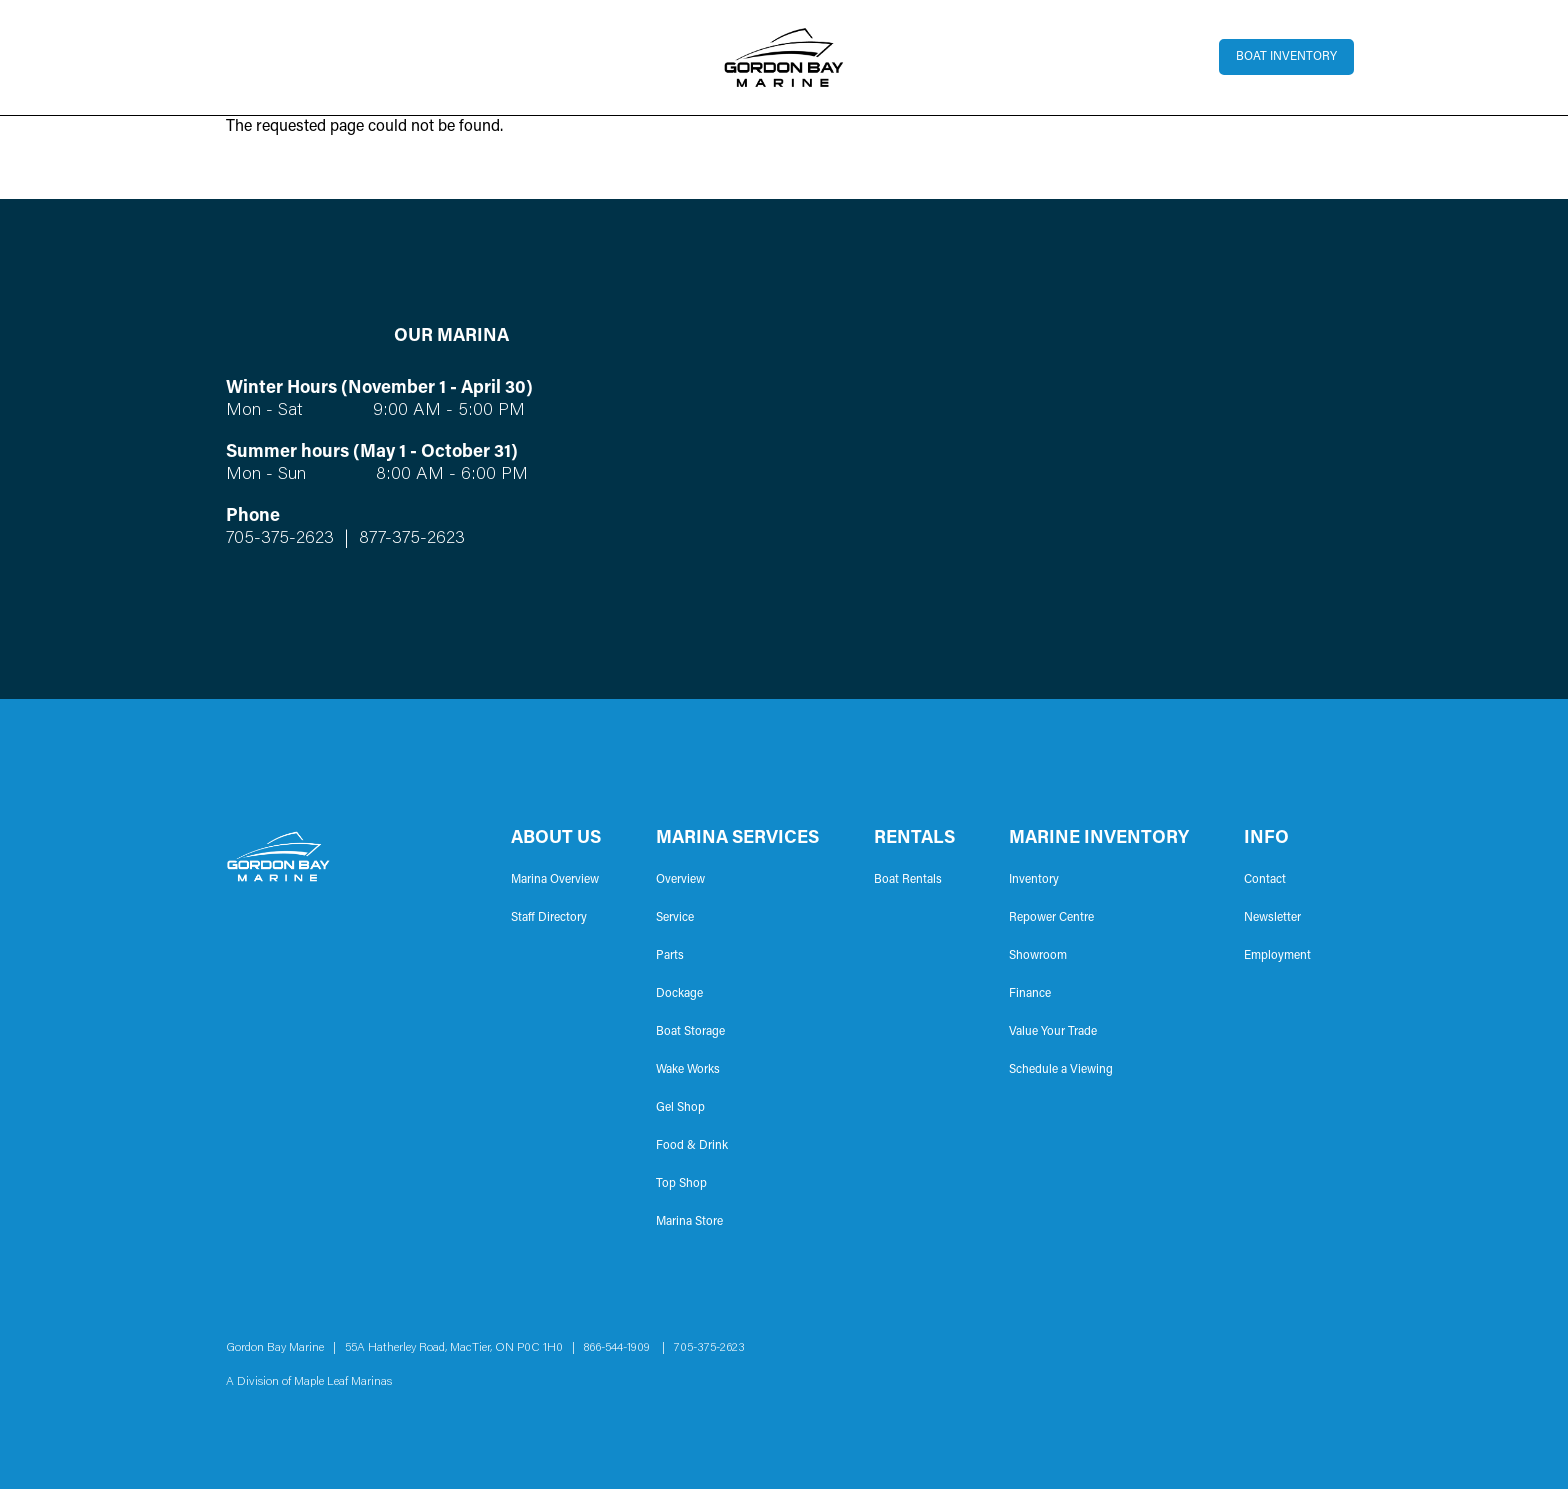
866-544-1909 (621, 1348)
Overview (680, 880)
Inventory (1034, 880)
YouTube (1332, 1365)
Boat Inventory (1286, 57)
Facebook (1268, 1365)
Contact (1265, 880)
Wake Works (688, 1070)
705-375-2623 (280, 539)
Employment (1277, 956)
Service (675, 918)
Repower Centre (1051, 918)
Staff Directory (549, 918)
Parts (670, 956)
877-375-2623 (409, 539)
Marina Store (689, 1222)
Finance (1030, 994)
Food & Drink (692, 1146)
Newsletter (1272, 918)
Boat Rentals (908, 880)
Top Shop (681, 1184)
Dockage (679, 994)
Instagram (1300, 1365)
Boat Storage (690, 1032)
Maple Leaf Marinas (343, 1382)
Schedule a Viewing (1061, 1070)
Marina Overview (555, 880)
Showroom (1038, 956)
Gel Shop (680, 1108)
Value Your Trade (1053, 1032)
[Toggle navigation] (226, 57)
